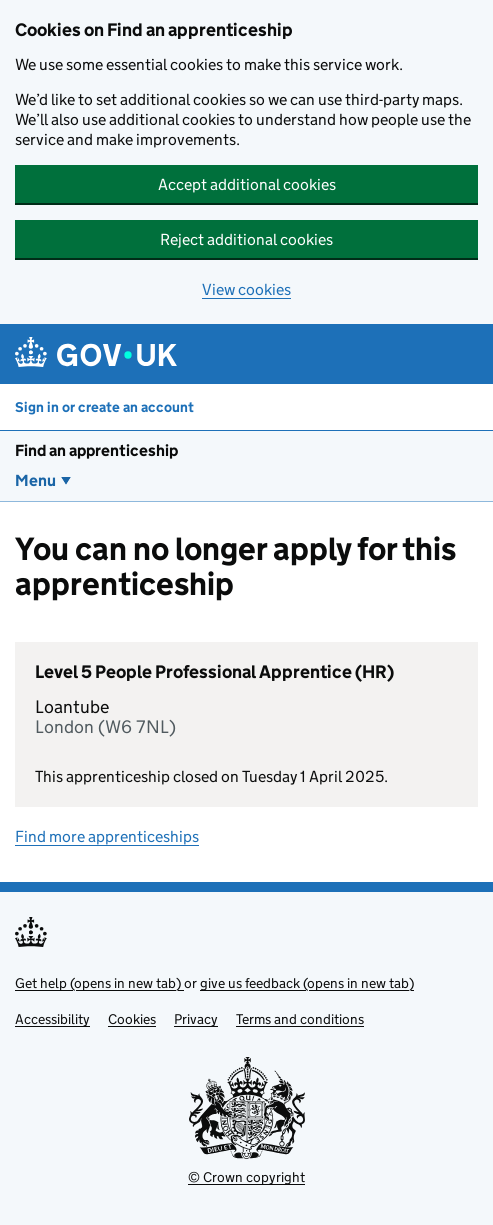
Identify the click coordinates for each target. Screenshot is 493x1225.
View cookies (246, 289)
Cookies (132, 1019)
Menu (35, 480)
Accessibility (52, 1019)
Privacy (196, 1019)
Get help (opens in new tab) (99, 983)
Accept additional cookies (247, 184)
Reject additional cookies (246, 239)
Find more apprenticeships (107, 836)
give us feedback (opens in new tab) (307, 983)
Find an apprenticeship (96, 450)
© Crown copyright (246, 1177)
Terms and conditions (300, 1019)
